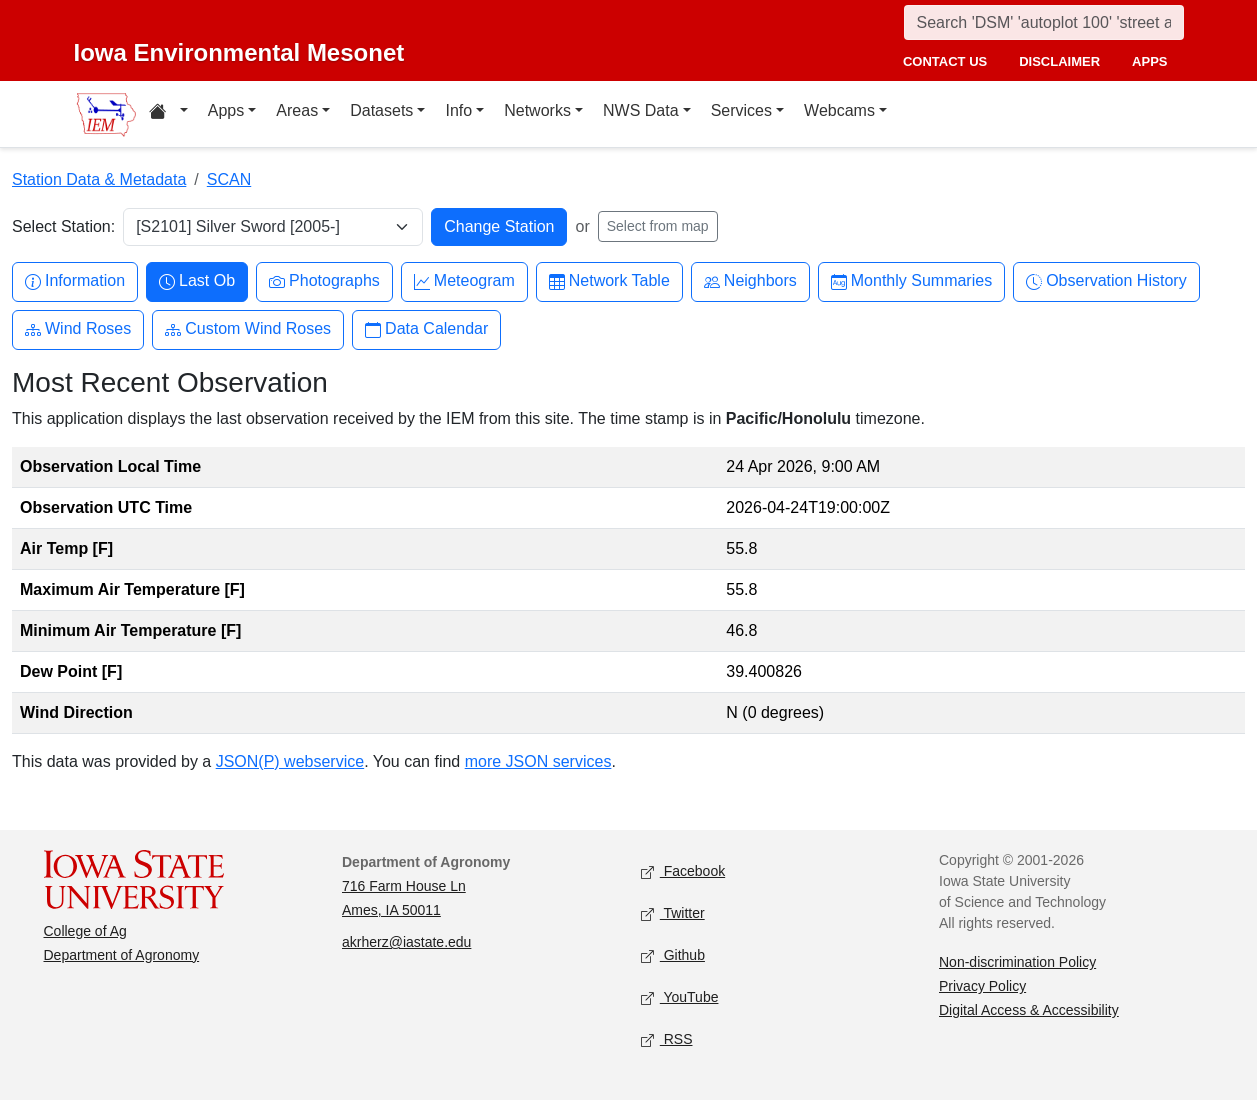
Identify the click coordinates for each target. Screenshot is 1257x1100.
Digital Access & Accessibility (1029, 1010)
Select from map (658, 226)
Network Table (609, 281)
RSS (667, 1040)
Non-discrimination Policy (1017, 962)
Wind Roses (78, 329)
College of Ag (85, 931)
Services (741, 110)
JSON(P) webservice (290, 761)
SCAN (229, 179)
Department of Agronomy (122, 955)
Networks (537, 110)
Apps (226, 110)
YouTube (680, 998)
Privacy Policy (982, 986)
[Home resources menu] (168, 114)
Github (673, 956)
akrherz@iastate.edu (406, 942)
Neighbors (750, 281)
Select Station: (63, 226)
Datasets (381, 110)
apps (1149, 61)
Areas (297, 110)
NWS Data (641, 110)
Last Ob (197, 281)
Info (458, 110)
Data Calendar (426, 329)
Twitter (673, 914)
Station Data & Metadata (99, 179)
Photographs (324, 281)
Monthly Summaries (911, 281)
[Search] (1044, 22)
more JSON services (538, 761)
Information (75, 281)
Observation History (1106, 281)
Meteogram (464, 281)
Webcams (839, 110)
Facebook (683, 872)
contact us (945, 61)
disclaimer (1059, 61)
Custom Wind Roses (248, 329)
